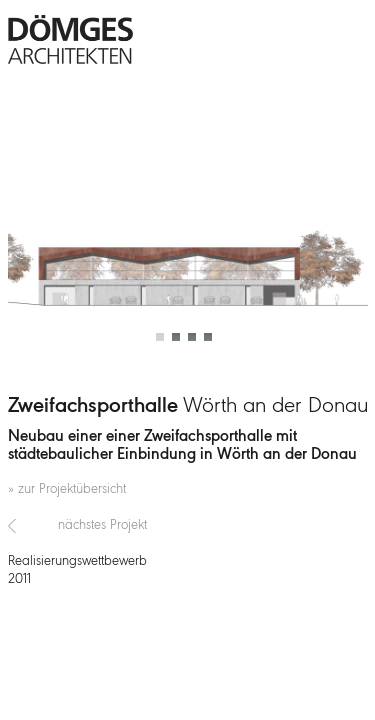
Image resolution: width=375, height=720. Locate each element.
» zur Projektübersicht (67, 489)
